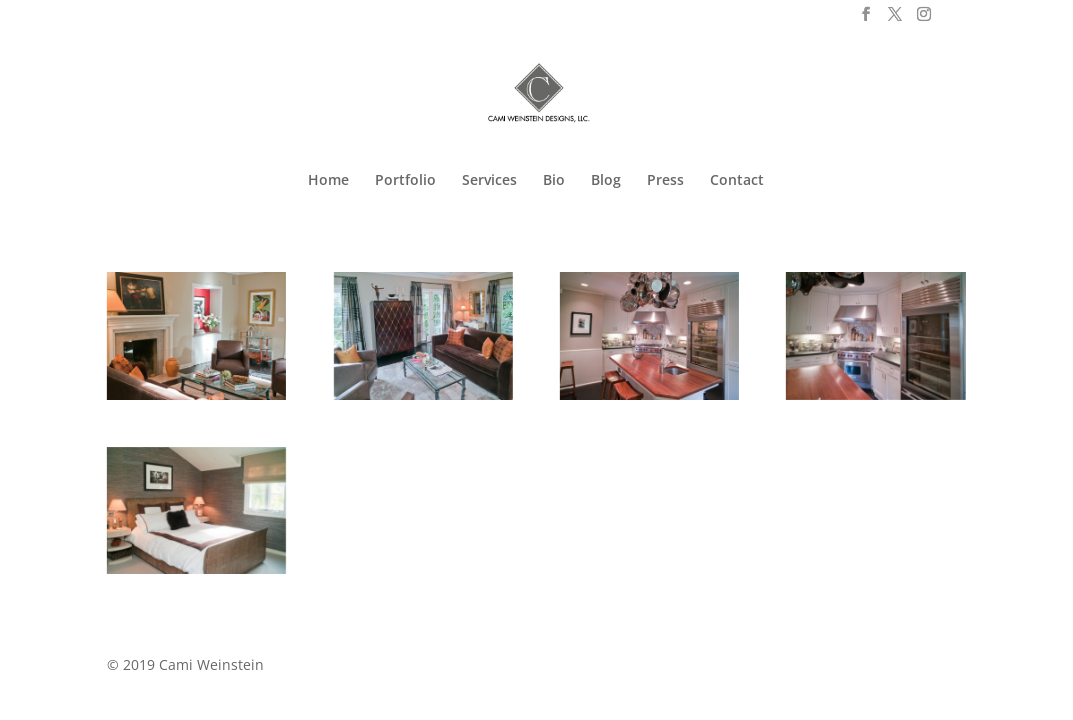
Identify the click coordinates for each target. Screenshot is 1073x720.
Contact (737, 181)
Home (328, 181)
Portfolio (405, 181)
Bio (554, 181)
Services (489, 181)
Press (665, 181)
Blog (606, 181)
